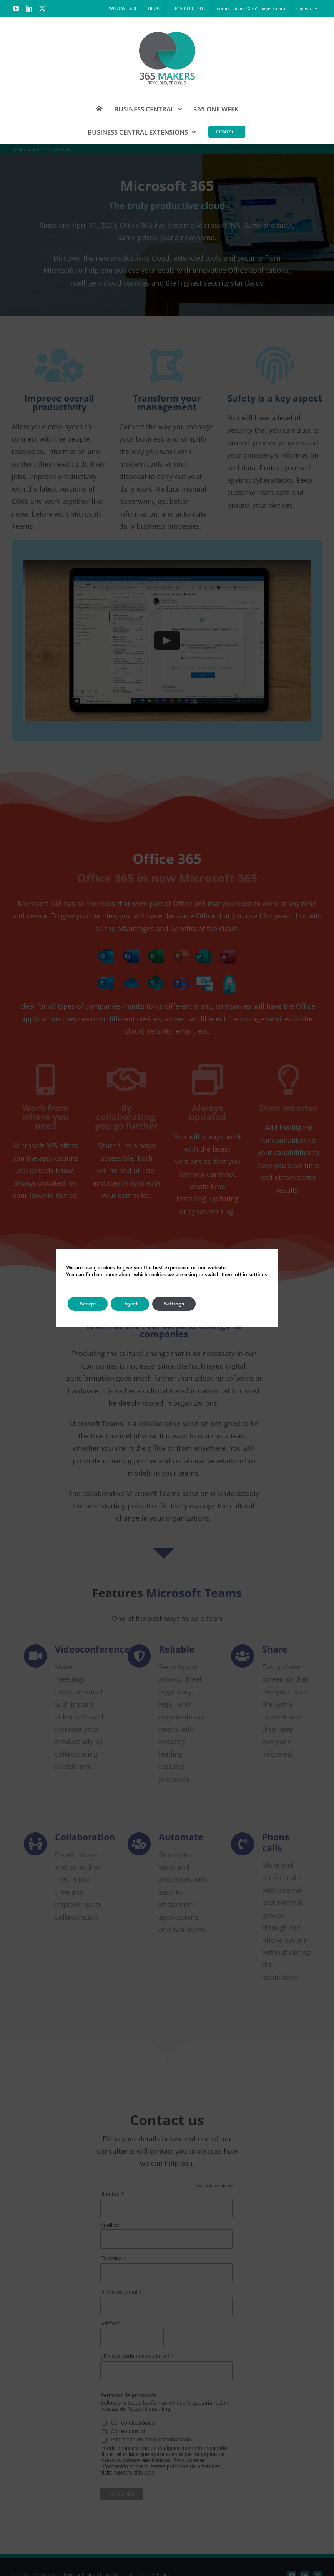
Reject (130, 1303)
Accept (87, 1303)
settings (258, 1274)
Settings (174, 1303)
